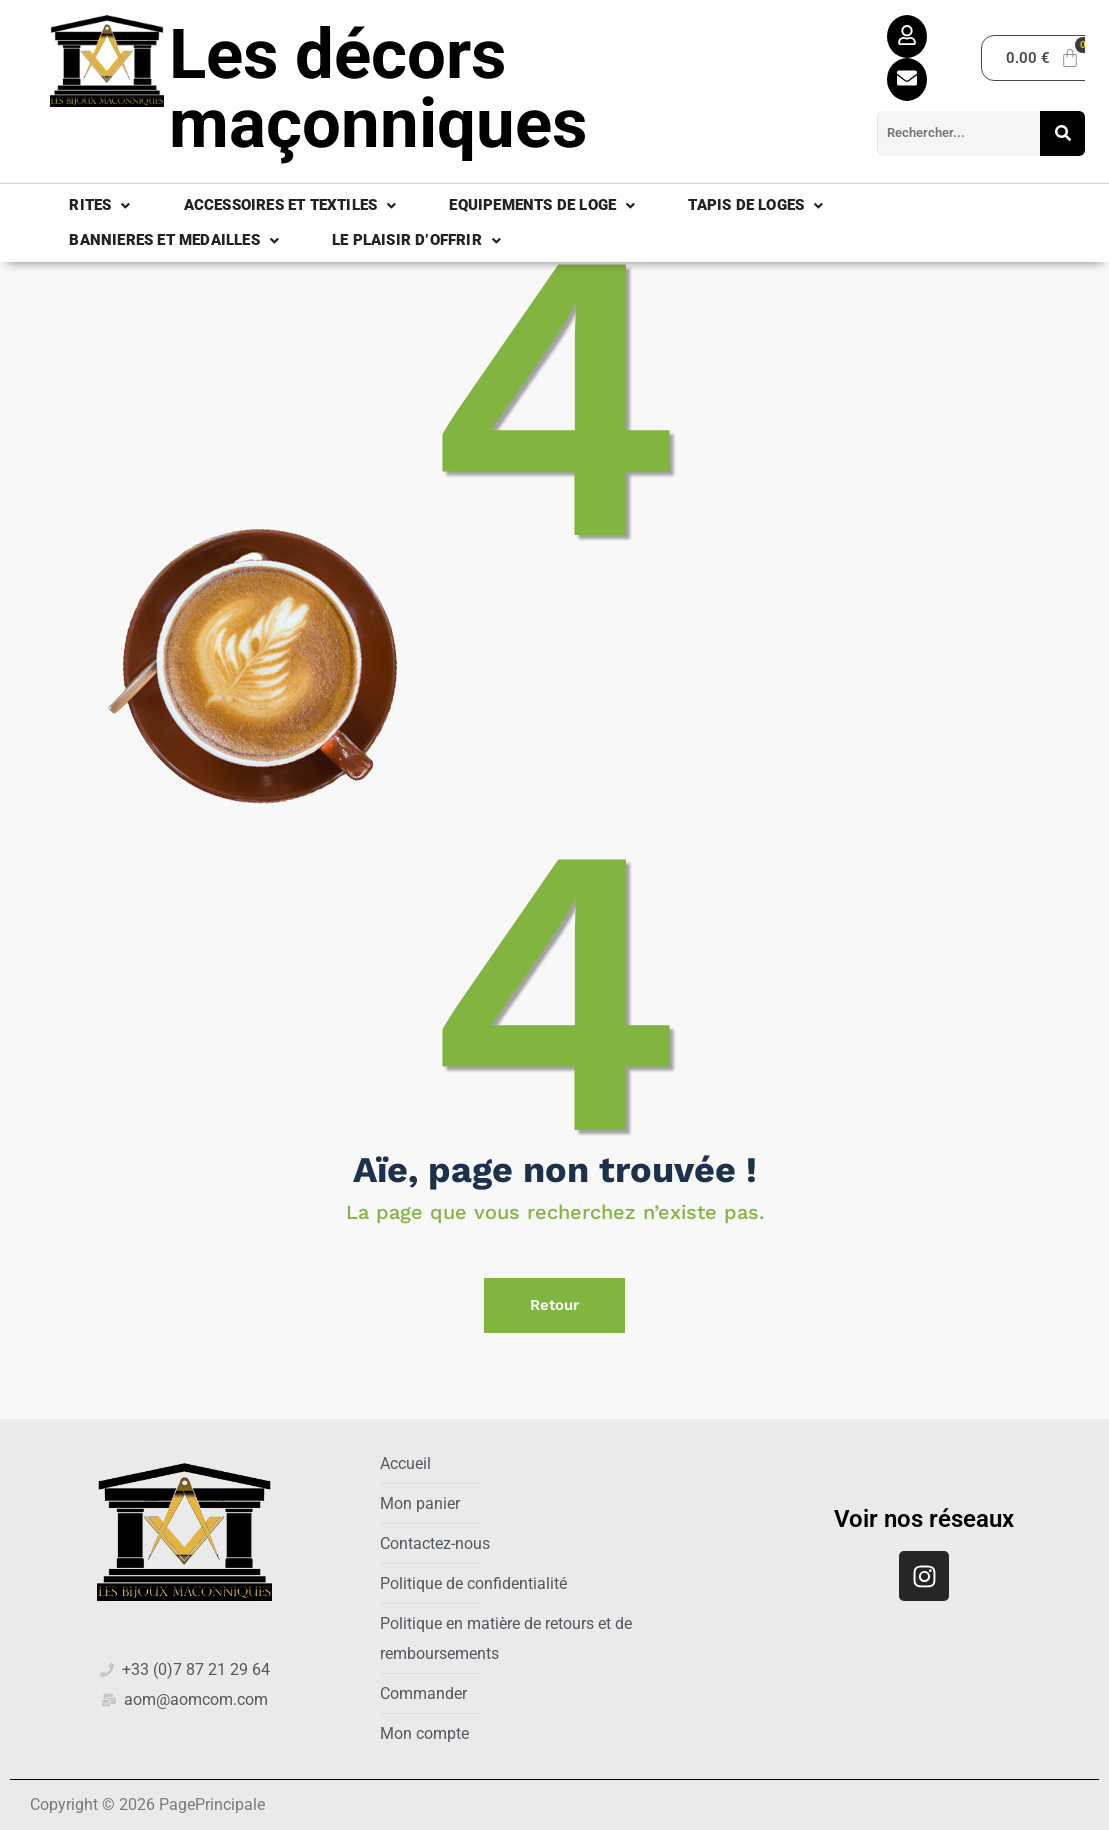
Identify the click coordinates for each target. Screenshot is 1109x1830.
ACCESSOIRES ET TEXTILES (290, 205)
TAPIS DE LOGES (755, 205)
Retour (554, 1305)
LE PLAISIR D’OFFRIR (416, 240)
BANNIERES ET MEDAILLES (174, 240)
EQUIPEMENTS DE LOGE (542, 205)
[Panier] (1043, 58)
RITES (99, 205)
